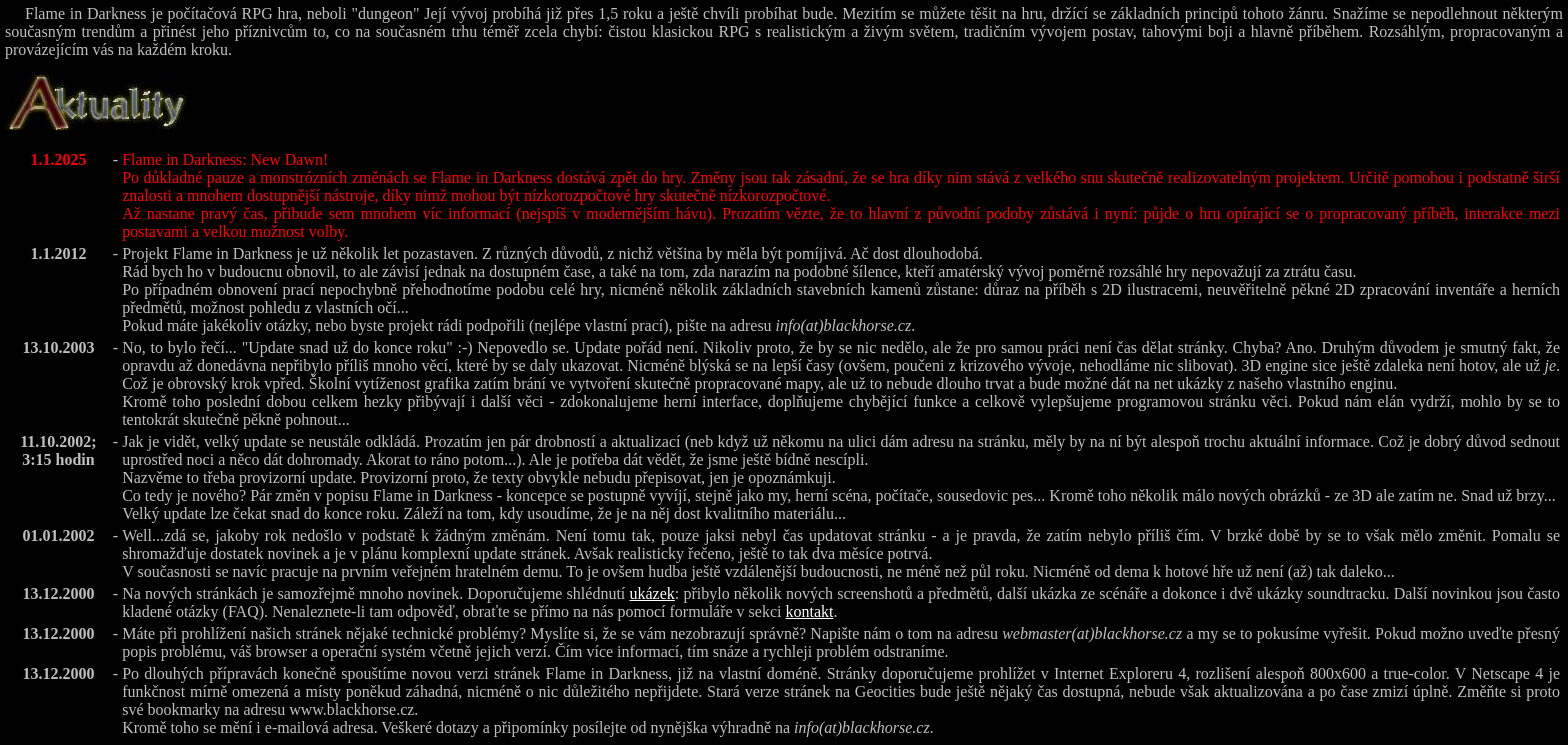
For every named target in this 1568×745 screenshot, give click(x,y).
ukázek (651, 593)
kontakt (809, 611)
